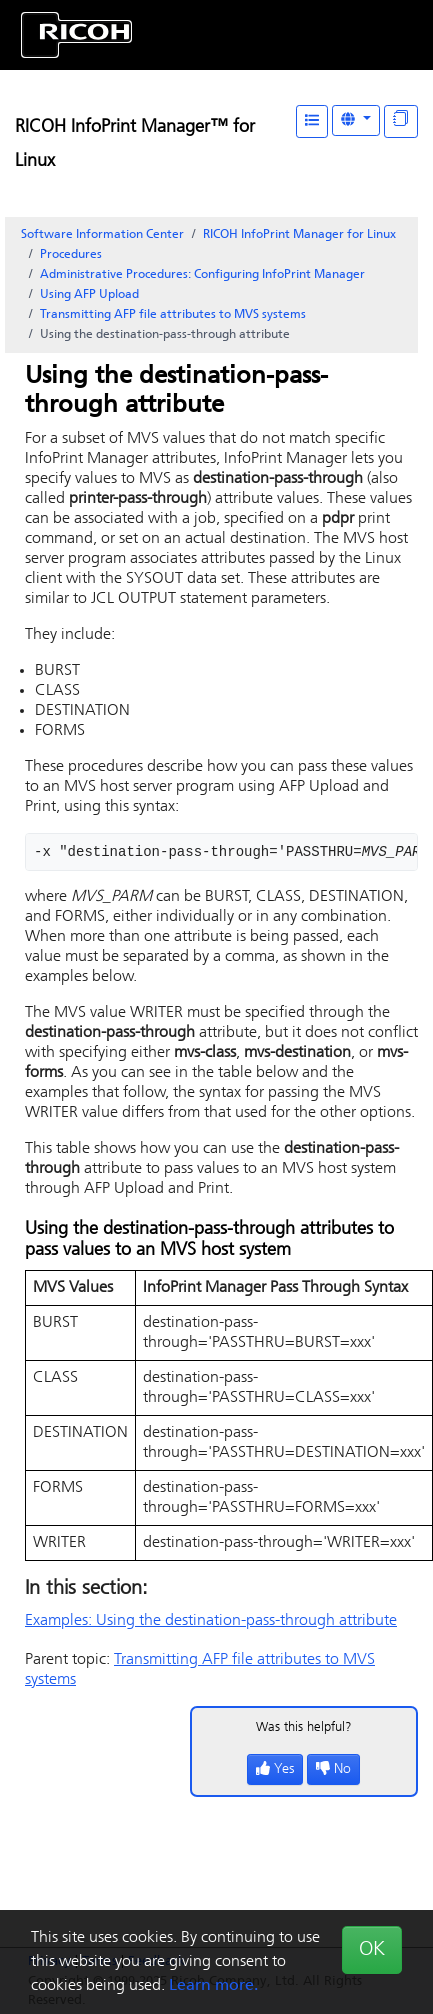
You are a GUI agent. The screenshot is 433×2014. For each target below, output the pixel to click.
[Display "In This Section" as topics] (401, 121)
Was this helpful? (304, 1727)
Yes (275, 1769)
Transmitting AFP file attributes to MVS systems (173, 315)
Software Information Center (102, 235)
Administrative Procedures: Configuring (202, 275)
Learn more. (213, 1986)
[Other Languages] (356, 120)
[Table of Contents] (312, 121)
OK (372, 1950)
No (333, 1769)
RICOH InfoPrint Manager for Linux (299, 235)
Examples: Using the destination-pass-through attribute (211, 1621)
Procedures (71, 255)
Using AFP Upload (89, 295)
